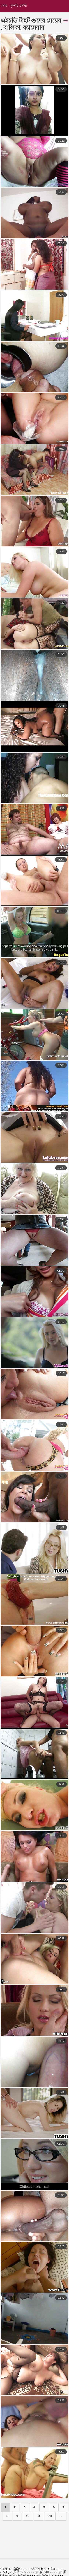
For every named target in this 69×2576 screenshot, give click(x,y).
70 (50, 2516)
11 (39, 2516)
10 (27, 2516)
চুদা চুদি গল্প (42, 2572)
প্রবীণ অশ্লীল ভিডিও (43, 2569)
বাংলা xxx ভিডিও (10, 2569)
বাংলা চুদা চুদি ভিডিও (13, 2572)
